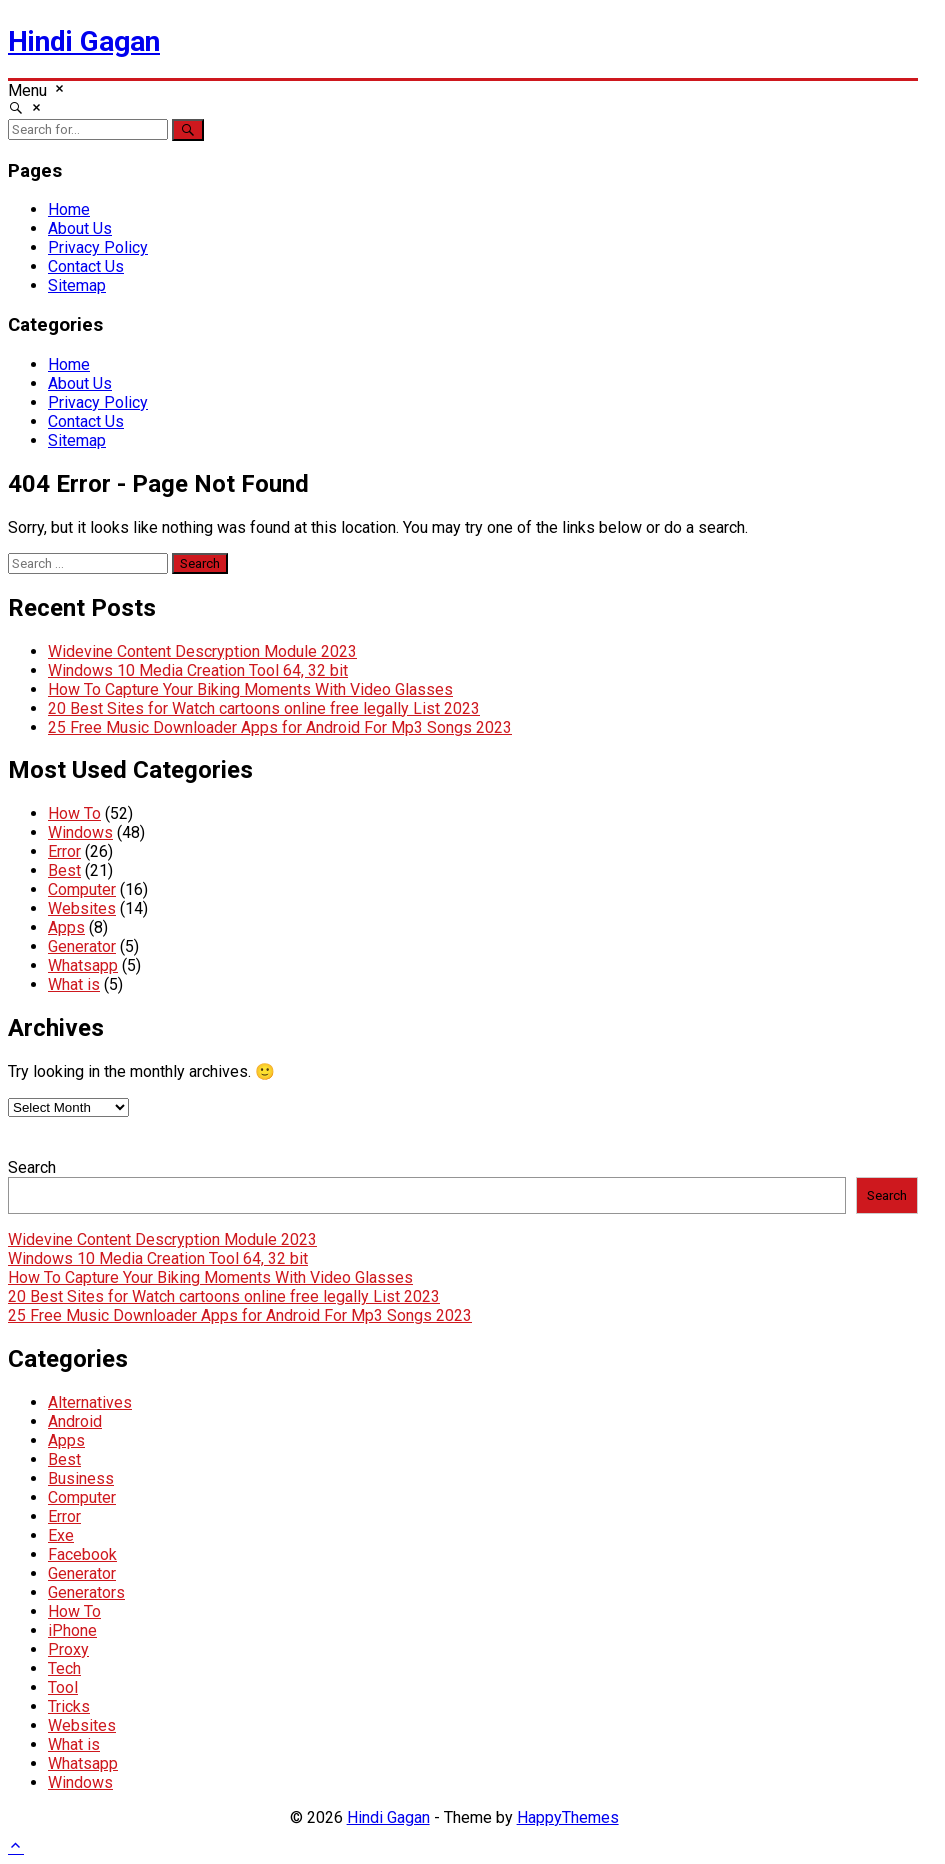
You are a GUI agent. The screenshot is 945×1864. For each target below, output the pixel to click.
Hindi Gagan (84, 41)
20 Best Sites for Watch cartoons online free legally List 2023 (264, 708)
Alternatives (90, 1402)
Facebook (82, 1554)
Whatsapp (83, 965)
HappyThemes (568, 1817)
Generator (82, 946)
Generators (86, 1592)
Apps (66, 927)
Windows (80, 832)
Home (69, 209)
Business (81, 1478)
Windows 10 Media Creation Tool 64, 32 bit (198, 670)
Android (75, 1421)
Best (64, 870)
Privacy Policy (98, 247)
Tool (63, 1687)
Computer (82, 889)
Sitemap (77, 285)
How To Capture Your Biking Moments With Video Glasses (250, 689)
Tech (64, 1668)
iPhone (72, 1630)
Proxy (68, 1649)
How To (74, 813)
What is (74, 984)
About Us (80, 228)
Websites (82, 908)
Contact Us (86, 266)
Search (32, 1167)
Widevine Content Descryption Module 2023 (202, 651)
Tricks (69, 1706)
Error (64, 851)
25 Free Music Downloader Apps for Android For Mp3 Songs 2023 (280, 727)
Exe (61, 1535)
